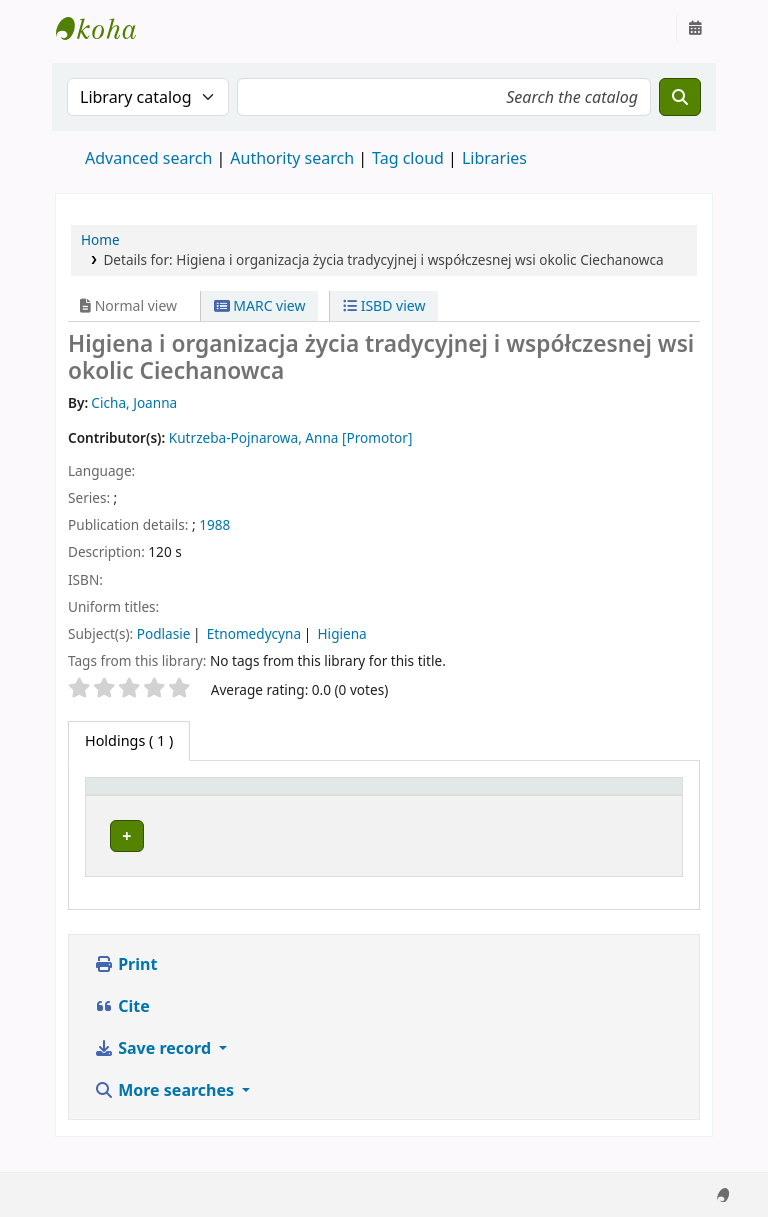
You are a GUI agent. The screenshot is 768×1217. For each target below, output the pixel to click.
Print (125, 984)
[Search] (680, 97)
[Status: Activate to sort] (616, 795)
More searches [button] (166, 1110)
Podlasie (164, 633)
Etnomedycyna (254, 633)
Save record (154, 1068)
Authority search (292, 158)
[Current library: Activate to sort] (312, 795)
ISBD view (384, 305)
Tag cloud (408, 158)
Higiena (342, 633)
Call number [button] (458, 795)
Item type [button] (129, 795)
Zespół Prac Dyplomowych (275, 842)
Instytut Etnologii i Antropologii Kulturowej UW (106, 28)
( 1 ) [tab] (129, 740)
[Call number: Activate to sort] (478, 795)
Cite (122, 1026)
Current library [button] (281, 795)
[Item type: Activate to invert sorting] (153, 795)
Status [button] (580, 795)
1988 (214, 524)
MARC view (260, 305)
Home (100, 239)
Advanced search (148, 158)
